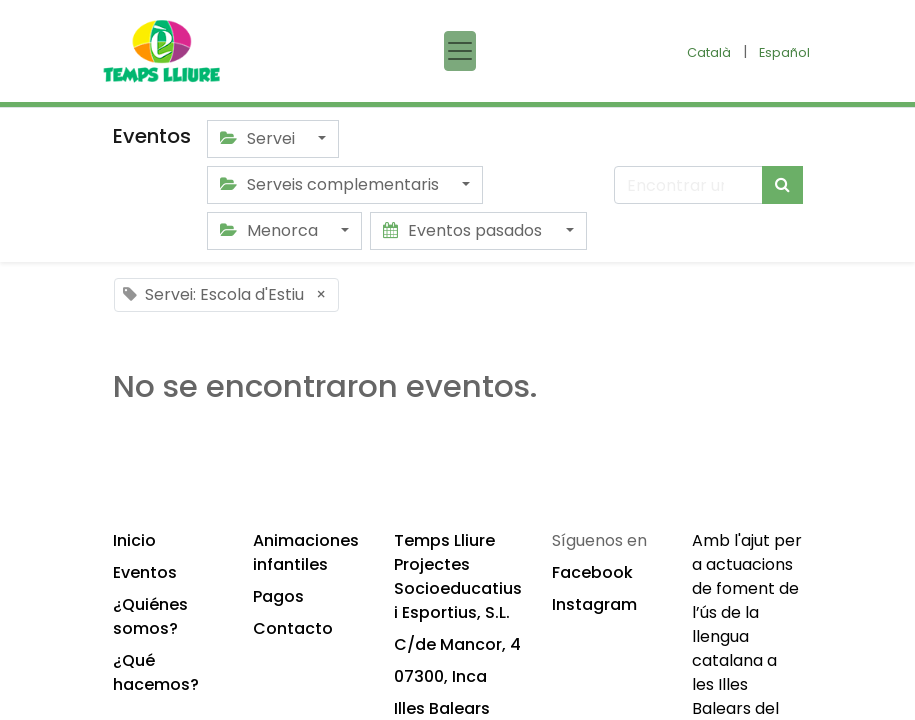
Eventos (145, 572)
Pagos (278, 596)
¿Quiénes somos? (150, 616)
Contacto (293, 628)
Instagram (594, 604)
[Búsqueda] (782, 185)
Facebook (592, 572)
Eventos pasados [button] (464, 230)
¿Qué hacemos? (156, 672)
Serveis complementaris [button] (331, 184)
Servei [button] (259, 138)
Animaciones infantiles (306, 552)
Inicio (134, 540)
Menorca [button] (271, 230)
